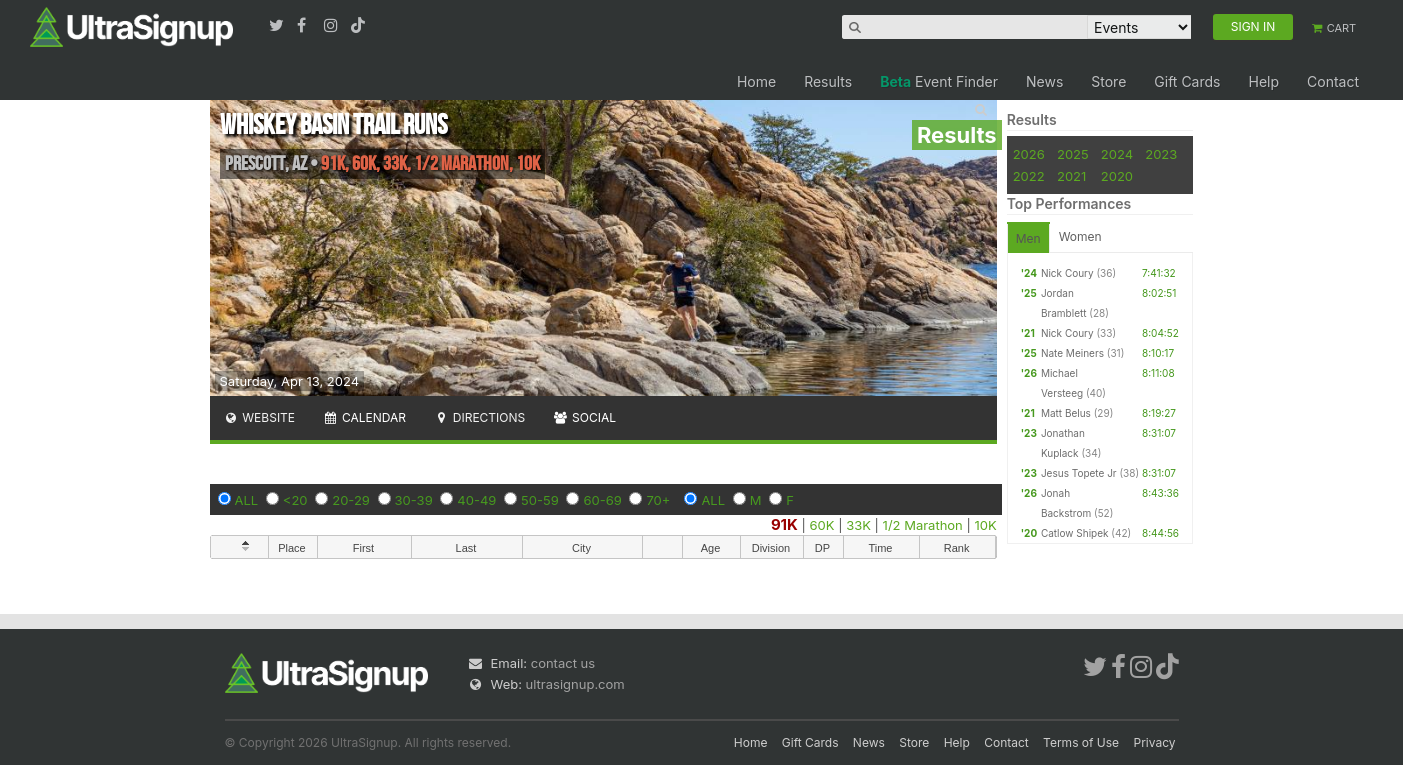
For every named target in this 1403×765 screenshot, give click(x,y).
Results (828, 81)
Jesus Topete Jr (1079, 473)
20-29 (351, 500)
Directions (479, 417)
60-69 (602, 500)
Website (260, 417)
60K (822, 525)
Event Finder (939, 81)
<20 (295, 500)
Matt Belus (1066, 413)
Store (1108, 81)
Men (1028, 238)
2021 (1071, 176)
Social (584, 417)
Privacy (1155, 742)
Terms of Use (1081, 742)
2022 (1029, 176)
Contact (1333, 81)
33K (858, 525)
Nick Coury (1067, 273)
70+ (658, 500)
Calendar (364, 417)
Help (1263, 81)
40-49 (476, 500)
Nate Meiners (1072, 353)
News (1044, 81)
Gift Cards (1187, 81)
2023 (1161, 154)
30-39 (414, 500)
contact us (563, 663)
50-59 (540, 500)
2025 (1073, 154)
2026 (1029, 154)
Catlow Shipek (1075, 533)
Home (756, 81)
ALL (247, 500)
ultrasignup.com (575, 684)
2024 (1117, 154)
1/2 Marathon (923, 525)
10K (985, 525)
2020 (1117, 176)
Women (1080, 236)
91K (784, 524)
